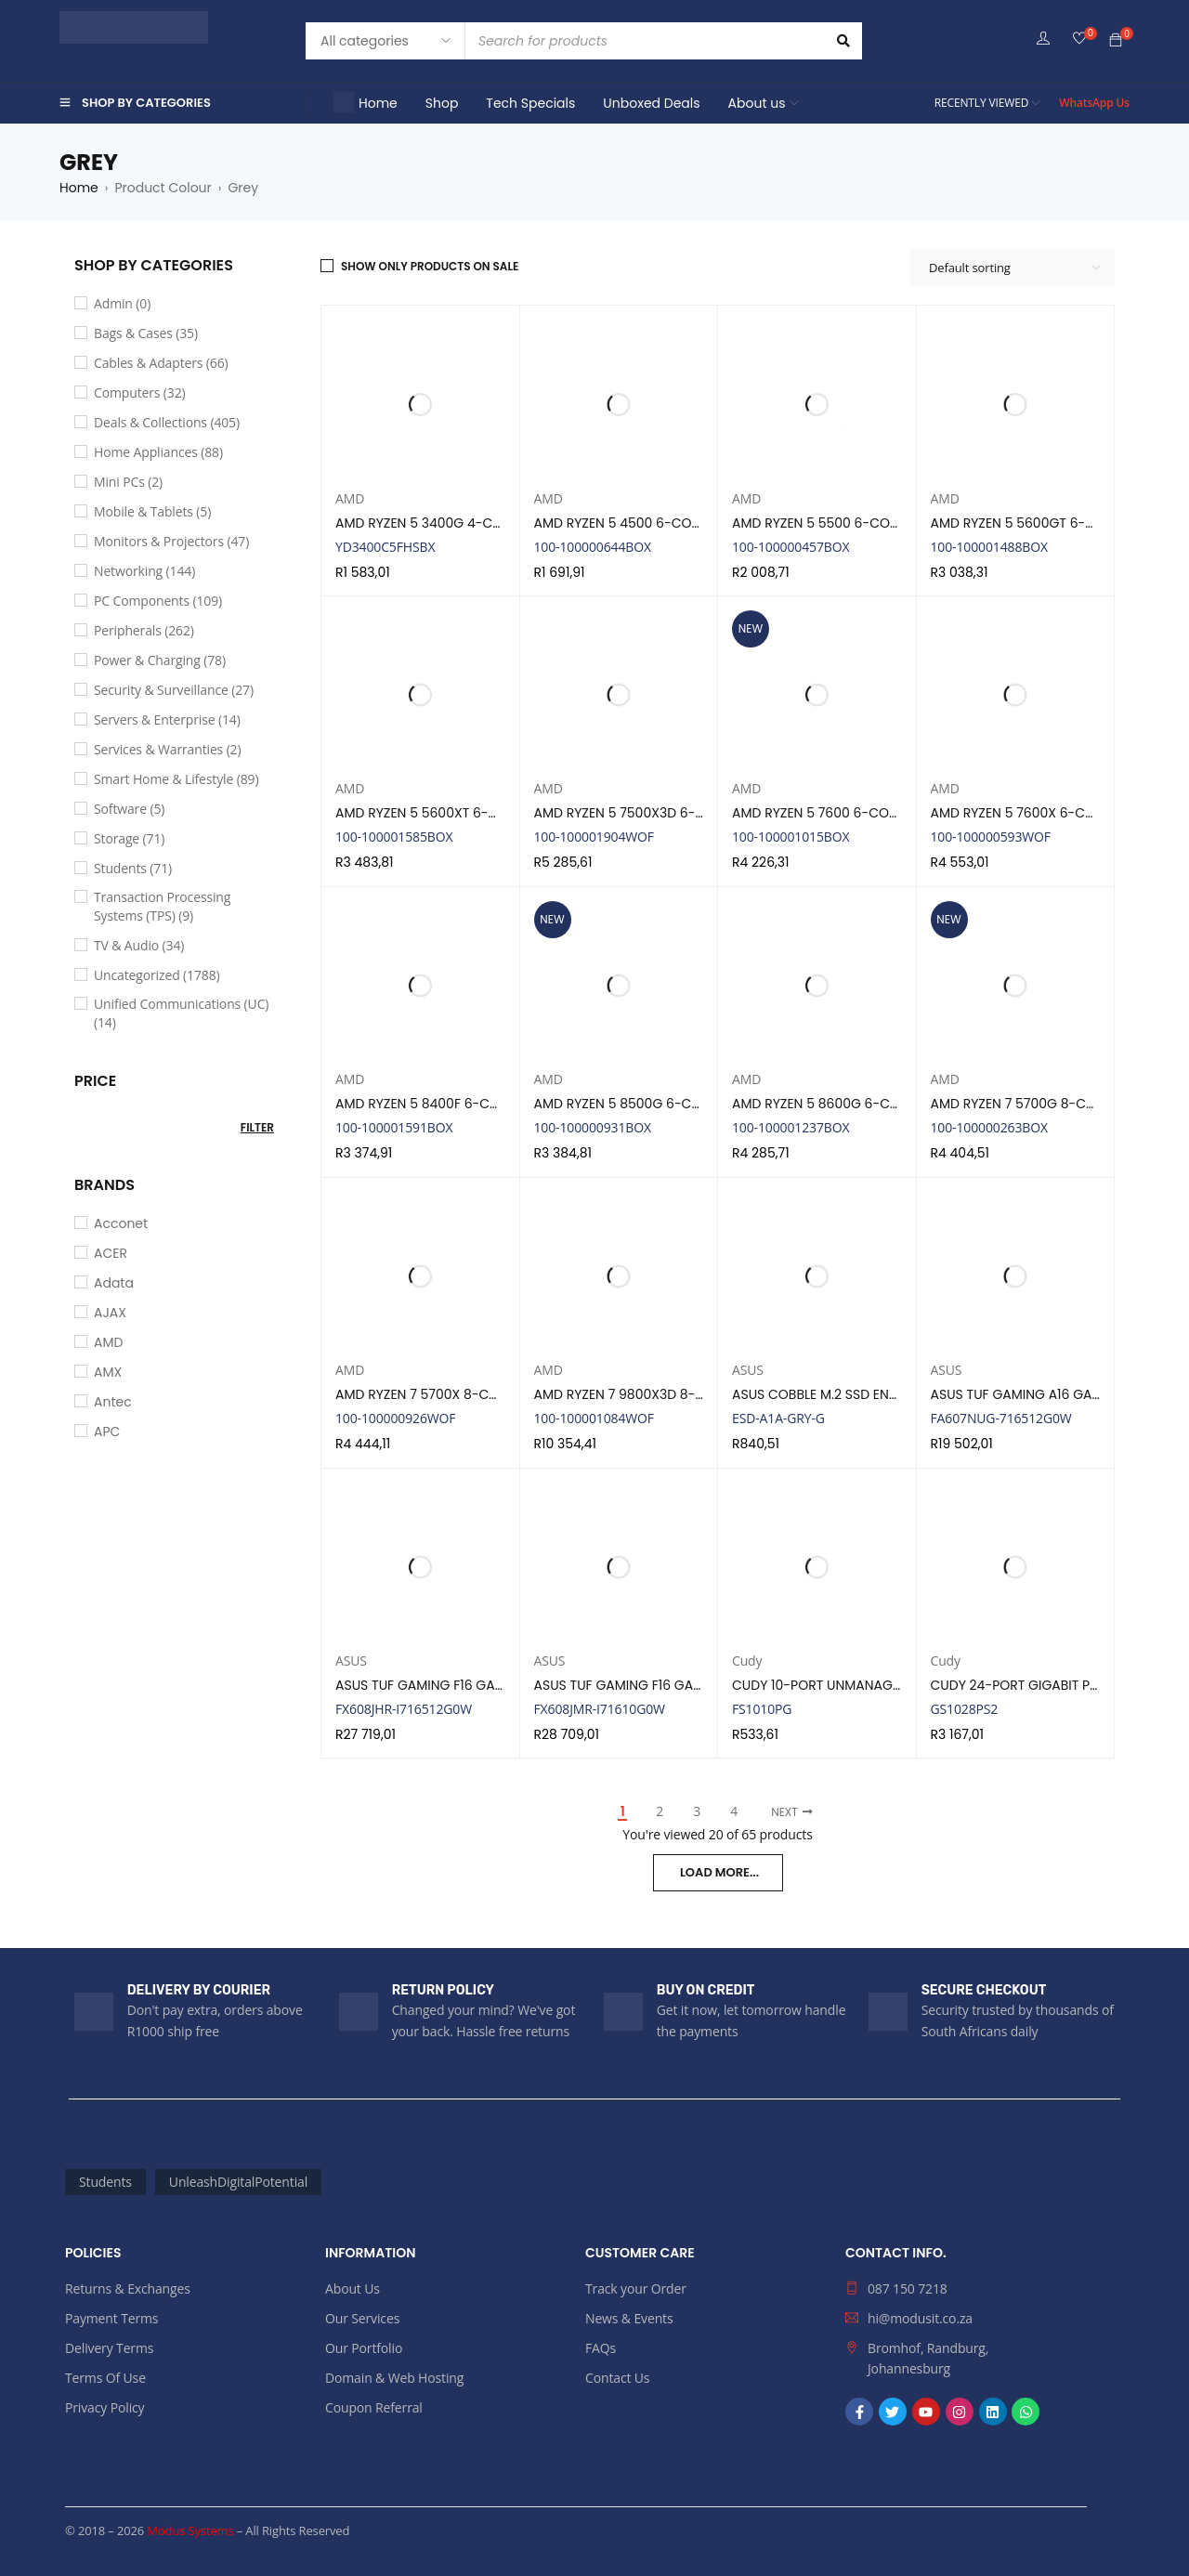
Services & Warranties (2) (167, 749)
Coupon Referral (374, 2407)
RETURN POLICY (443, 1990)
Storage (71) (129, 838)
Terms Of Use (105, 2377)
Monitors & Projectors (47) (171, 541)
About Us (352, 2288)
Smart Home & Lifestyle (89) (176, 779)
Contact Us (617, 2377)
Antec (113, 1402)
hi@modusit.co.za (920, 2318)
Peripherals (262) (144, 630)
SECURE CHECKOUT (984, 1990)
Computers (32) (140, 392)
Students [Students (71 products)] (105, 2181)
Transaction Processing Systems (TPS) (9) (162, 906)
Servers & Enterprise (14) (167, 719)
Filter (257, 1127)
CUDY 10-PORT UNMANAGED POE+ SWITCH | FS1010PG (898, 1685)
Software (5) (129, 808)
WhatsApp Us (1094, 103)
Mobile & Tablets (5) (152, 511)
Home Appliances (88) (158, 452)
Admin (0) (122, 303)
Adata (114, 1283)
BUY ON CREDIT (706, 1990)
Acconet (121, 1223)
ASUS (748, 1370)
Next (784, 1812)
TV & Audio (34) (139, 945)
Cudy (747, 1660)
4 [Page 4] (734, 1811)
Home (78, 187)
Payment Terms (111, 2318)
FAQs (600, 2348)
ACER (110, 1253)
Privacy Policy (104, 2407)
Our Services (362, 2318)
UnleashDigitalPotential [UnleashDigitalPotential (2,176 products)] (238, 2181)
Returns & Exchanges (127, 2288)
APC (107, 1431)
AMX (108, 1372)
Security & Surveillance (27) (174, 690)
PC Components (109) (158, 600)
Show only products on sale (429, 266)
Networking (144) (144, 571)
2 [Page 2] (659, 1811)
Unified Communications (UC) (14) (181, 1013)
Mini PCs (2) (128, 481)
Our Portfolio (363, 2348)
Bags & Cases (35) (146, 333)
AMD (108, 1342)
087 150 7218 (907, 2288)
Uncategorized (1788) (157, 975)
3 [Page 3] (696, 1811)
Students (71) (133, 868)
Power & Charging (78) (160, 660)
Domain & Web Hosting (394, 2377)
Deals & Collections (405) (167, 422)
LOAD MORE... (719, 1872)
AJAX (110, 1312)
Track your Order (635, 2288)
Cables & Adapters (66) (161, 363)
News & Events (629, 2318)
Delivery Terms (109, 2348)
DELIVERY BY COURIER (198, 1990)
